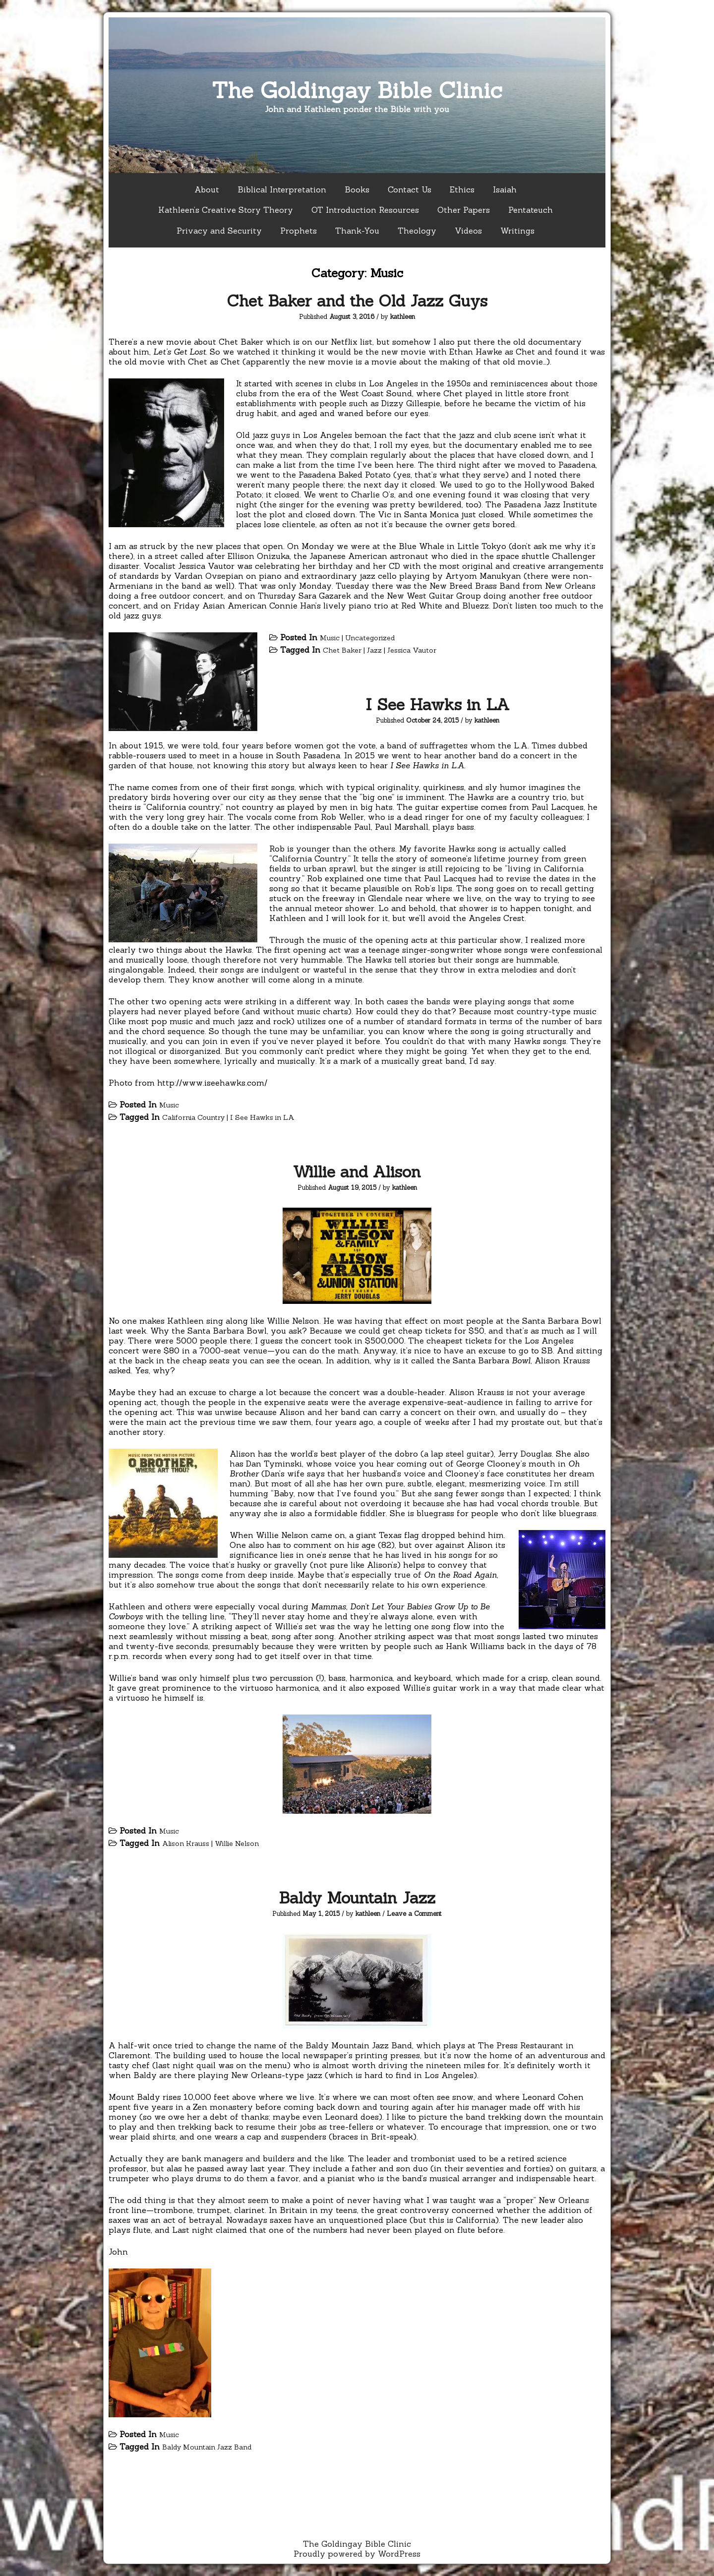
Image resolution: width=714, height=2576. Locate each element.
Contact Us (409, 189)
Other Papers (463, 210)
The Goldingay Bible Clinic (357, 90)
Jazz (374, 650)
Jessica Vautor (411, 650)
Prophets (298, 231)
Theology (417, 231)
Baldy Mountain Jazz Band (206, 2447)
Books (357, 189)
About (206, 189)
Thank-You (357, 231)
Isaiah (505, 189)
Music (330, 637)
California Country (193, 1117)
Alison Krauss (185, 1843)
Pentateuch (530, 210)
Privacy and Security (219, 231)
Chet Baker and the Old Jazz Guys (357, 301)
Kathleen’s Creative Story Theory (225, 210)
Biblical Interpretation (282, 189)
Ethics (462, 189)
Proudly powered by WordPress (357, 2554)
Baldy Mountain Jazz (357, 1898)
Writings (517, 231)
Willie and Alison (357, 1172)
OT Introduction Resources (365, 210)
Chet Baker (342, 650)
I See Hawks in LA (437, 704)
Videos (468, 231)
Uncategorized (370, 637)
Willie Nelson (237, 1843)
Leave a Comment (414, 1913)
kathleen (402, 316)
